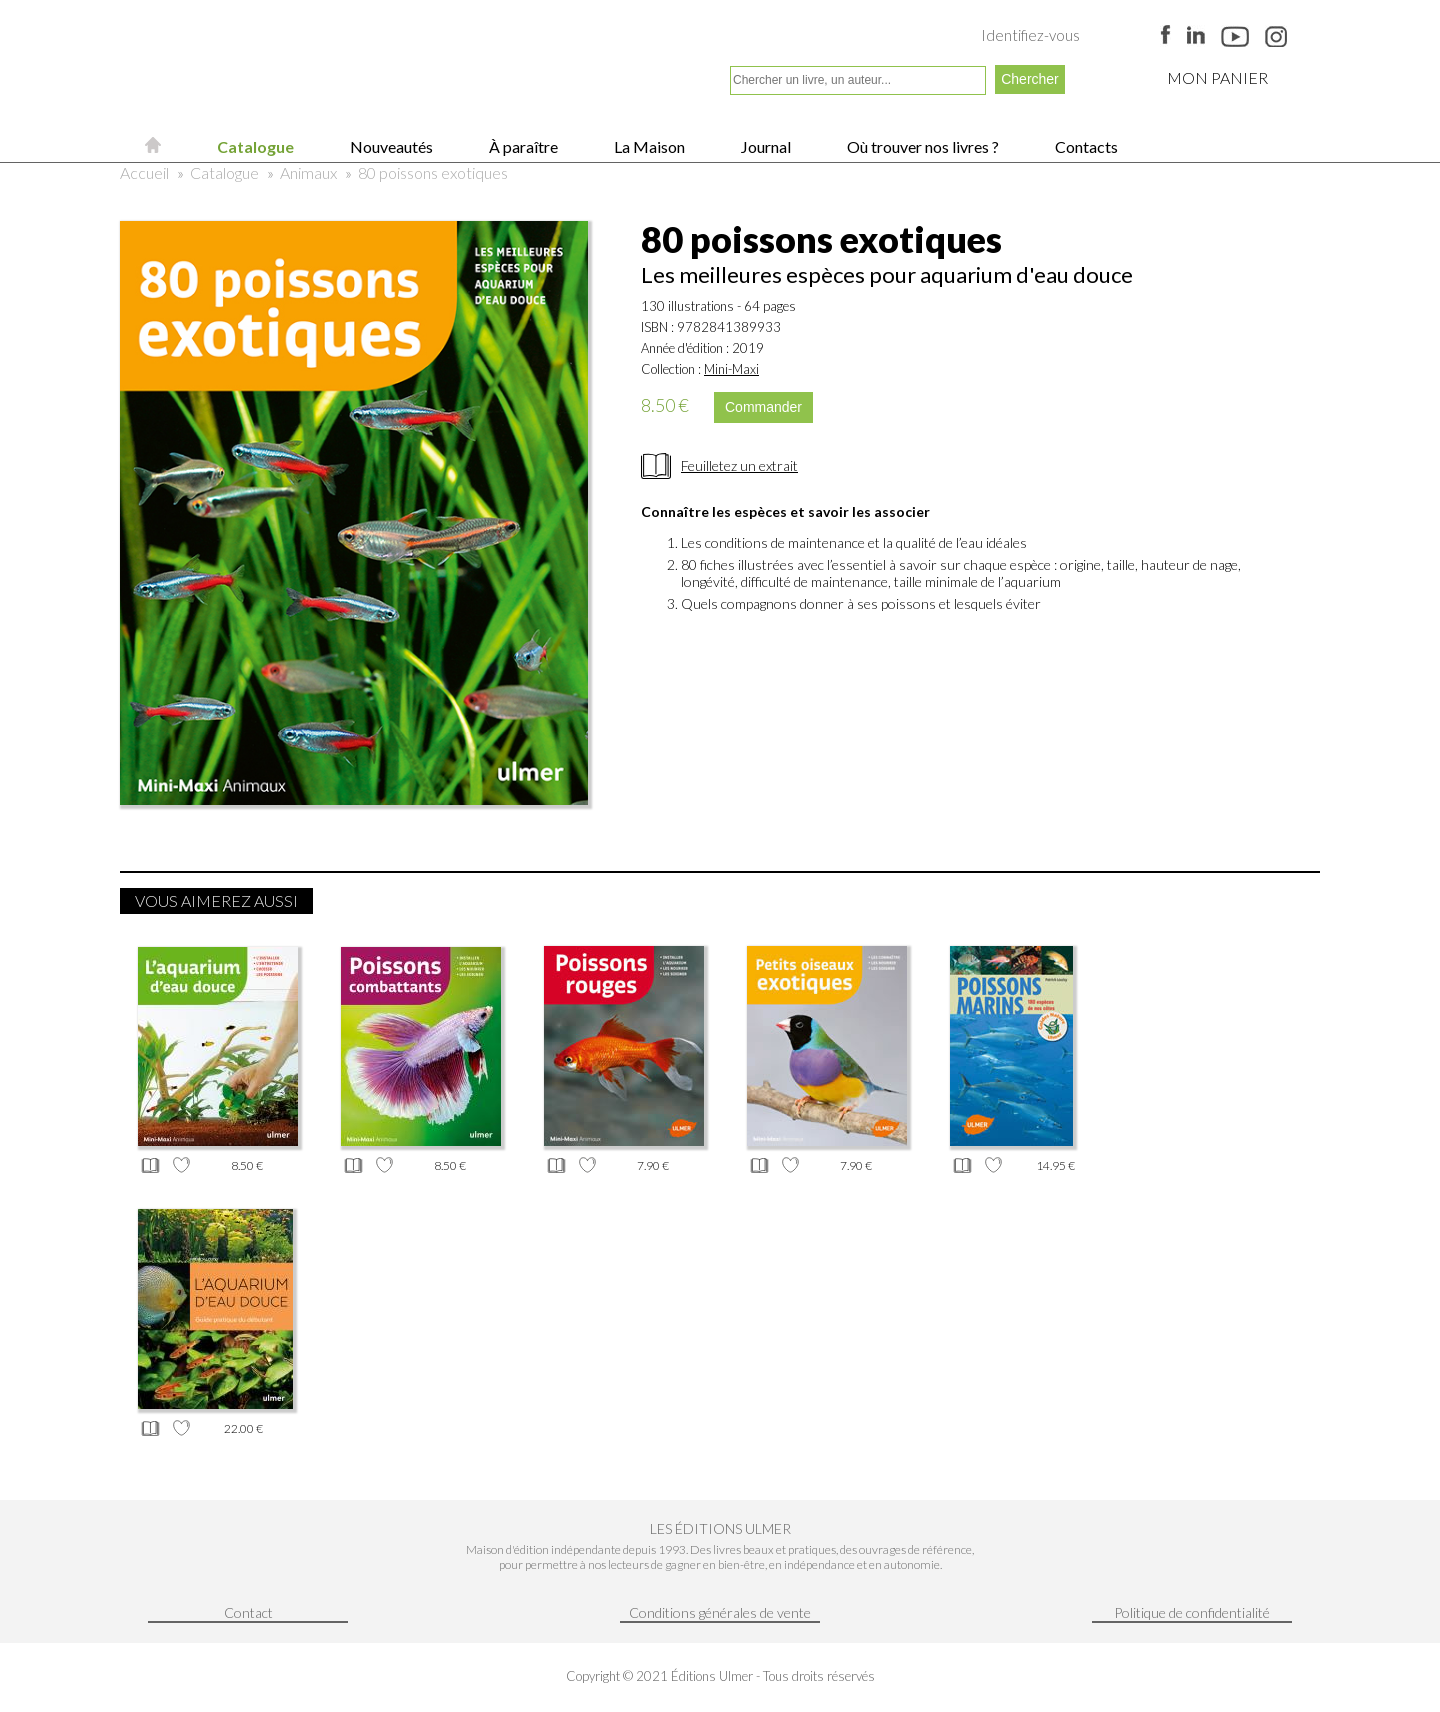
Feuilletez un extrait (739, 465)
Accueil (144, 172)
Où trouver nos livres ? (921, 146)
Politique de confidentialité (1192, 1612)
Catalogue (254, 146)
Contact (248, 1612)
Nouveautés (390, 146)
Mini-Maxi (731, 369)
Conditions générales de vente (720, 1612)
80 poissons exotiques (433, 172)
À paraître (522, 146)
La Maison (648, 146)
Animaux (308, 172)
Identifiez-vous (1030, 35)
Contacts (1085, 146)
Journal (764, 146)
